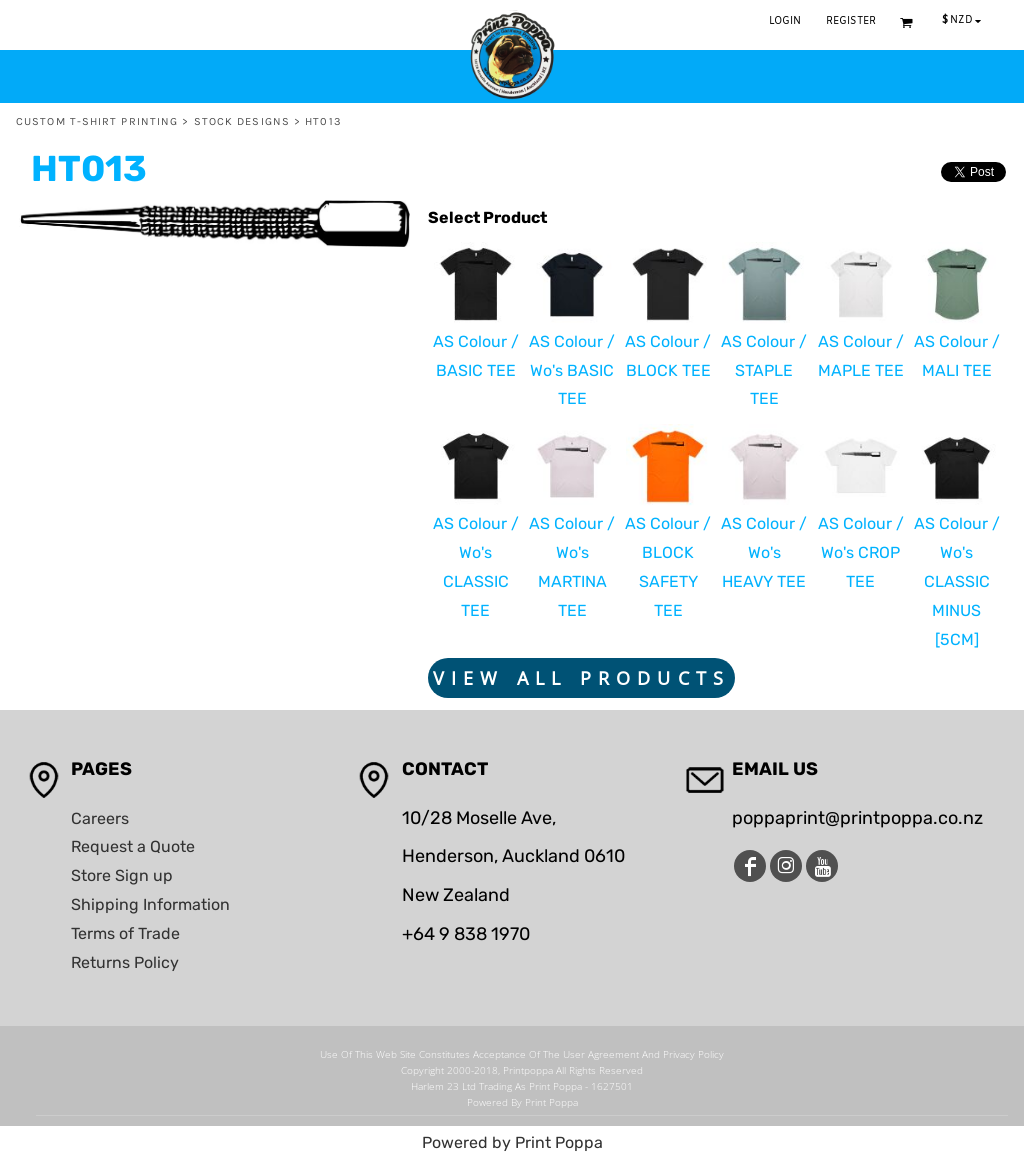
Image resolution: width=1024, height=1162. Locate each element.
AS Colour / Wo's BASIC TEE (572, 370)
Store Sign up (122, 875)
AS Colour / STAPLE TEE (764, 370)
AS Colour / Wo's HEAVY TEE (764, 552)
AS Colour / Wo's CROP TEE (861, 552)
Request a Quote (133, 846)
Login (785, 21)
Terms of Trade (125, 933)
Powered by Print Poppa (512, 1142)
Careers (100, 818)
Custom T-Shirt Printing (97, 121)
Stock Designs (242, 121)
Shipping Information (150, 904)
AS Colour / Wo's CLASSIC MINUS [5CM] (957, 581)
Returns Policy (125, 962)
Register (851, 21)
